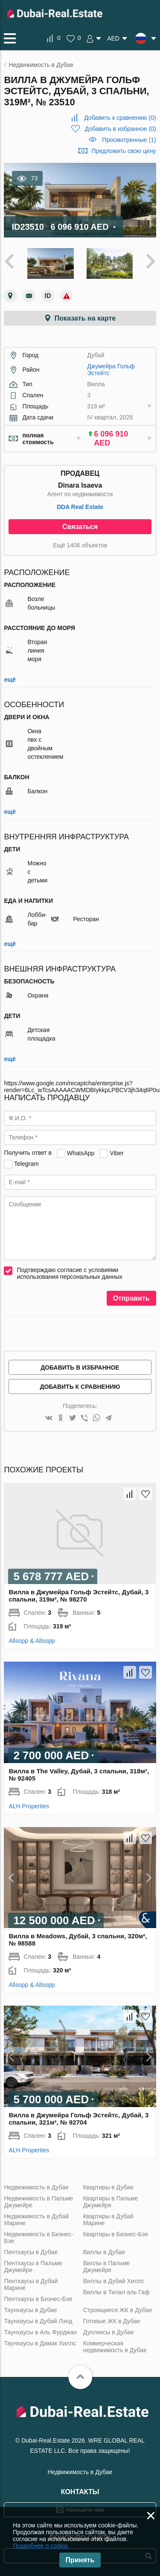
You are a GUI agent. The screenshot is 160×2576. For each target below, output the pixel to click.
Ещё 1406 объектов (80, 545)
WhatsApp (81, 1152)
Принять (80, 2560)
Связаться (80, 526)
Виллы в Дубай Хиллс (113, 2281)
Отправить (131, 1298)
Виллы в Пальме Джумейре (106, 2266)
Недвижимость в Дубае (36, 2187)
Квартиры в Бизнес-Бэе (115, 2234)
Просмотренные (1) (129, 139)
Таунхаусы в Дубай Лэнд (38, 2321)
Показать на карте (85, 318)
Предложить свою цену (124, 150)
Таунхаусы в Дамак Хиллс (40, 2343)
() (120, 117)
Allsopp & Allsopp (32, 1640)
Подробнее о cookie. (41, 2545)
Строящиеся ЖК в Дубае (117, 2310)
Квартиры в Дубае (108, 2187)
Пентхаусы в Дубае (31, 2252)
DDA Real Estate (80, 506)
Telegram (26, 1163)
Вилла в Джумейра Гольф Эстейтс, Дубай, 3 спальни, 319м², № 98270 (78, 1595)
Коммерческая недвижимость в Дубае (115, 2346)
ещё (9, 679)
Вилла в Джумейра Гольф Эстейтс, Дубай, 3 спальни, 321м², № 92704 (78, 2118)
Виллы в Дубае (104, 2252)
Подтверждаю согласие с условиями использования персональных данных (69, 1273)
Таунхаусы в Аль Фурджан (40, 2332)
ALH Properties (29, 1806)
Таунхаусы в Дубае (30, 2310)
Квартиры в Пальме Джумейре (110, 2202)
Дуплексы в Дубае (108, 2332)
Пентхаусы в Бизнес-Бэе (38, 2299)
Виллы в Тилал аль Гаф (116, 2292)
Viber (116, 1152)
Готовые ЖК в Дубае (111, 2321)
